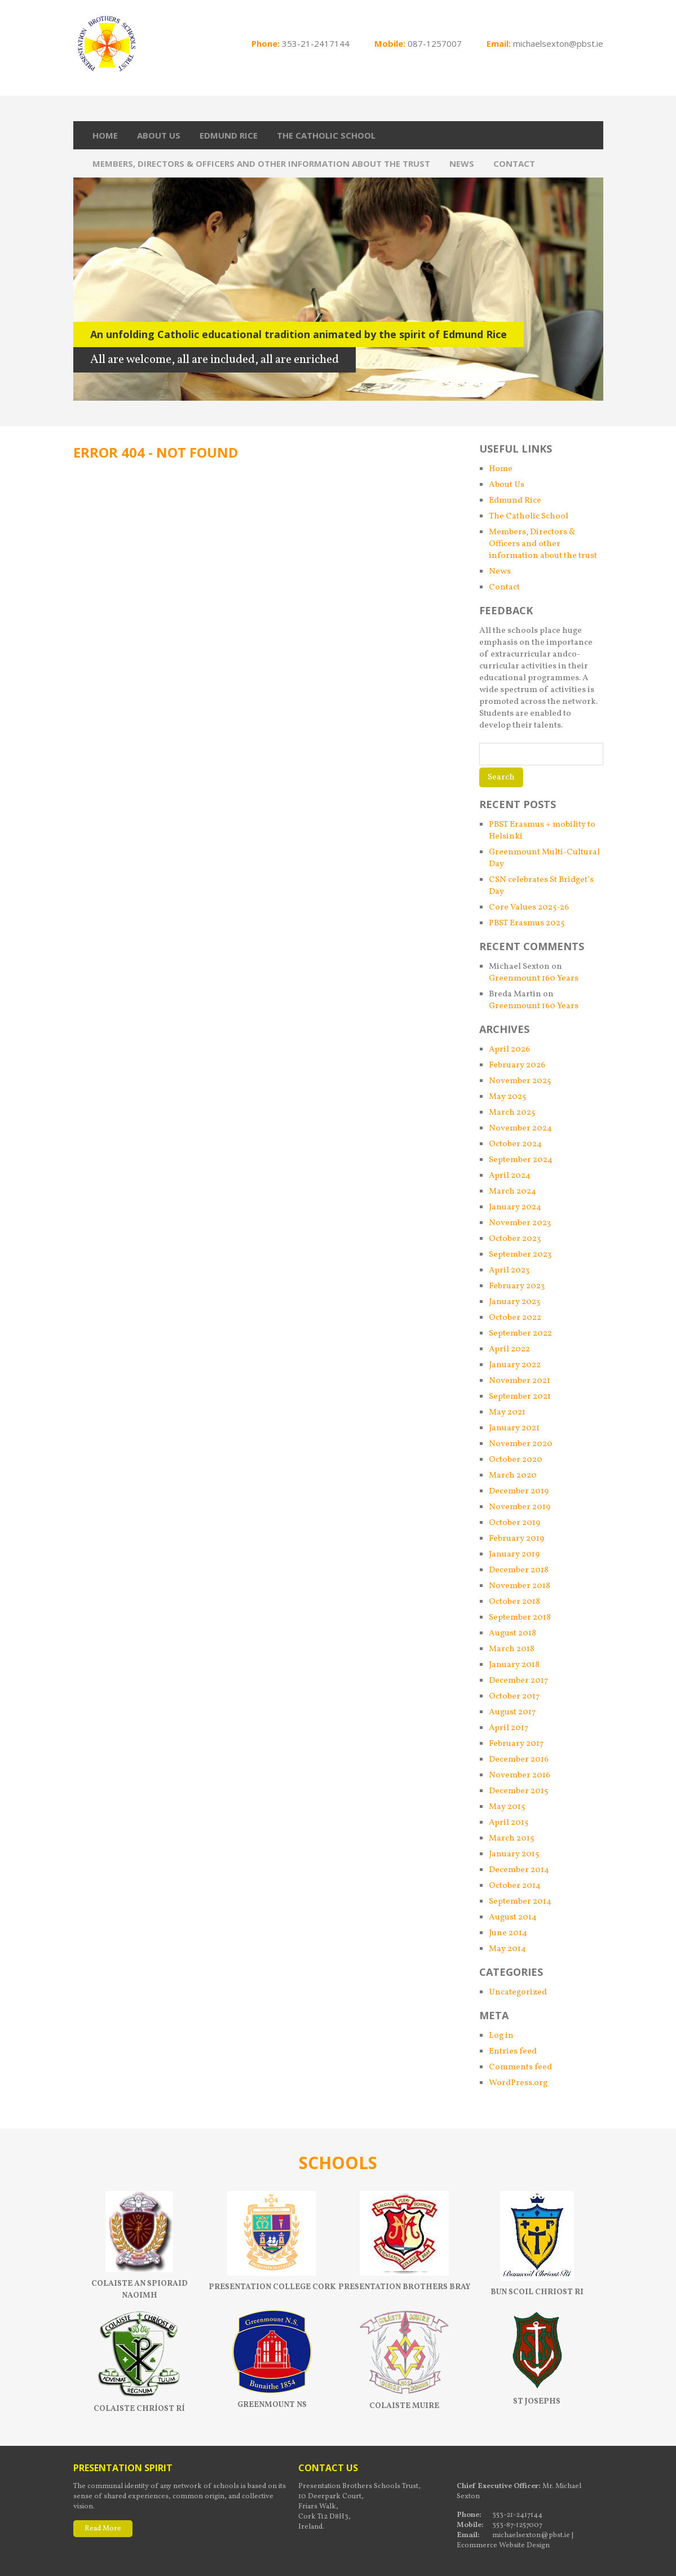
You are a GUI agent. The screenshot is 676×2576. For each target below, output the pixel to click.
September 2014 (520, 1902)
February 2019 (516, 1539)
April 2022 (509, 1349)
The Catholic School (326, 135)
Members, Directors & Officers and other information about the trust (261, 163)
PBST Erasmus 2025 (526, 923)
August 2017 (512, 1712)
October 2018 (514, 1602)
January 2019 (514, 1554)
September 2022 (520, 1334)
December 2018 (519, 1570)
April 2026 (509, 1050)
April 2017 (508, 1728)
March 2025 (512, 1113)
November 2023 (520, 1223)
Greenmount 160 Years (533, 979)
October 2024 (515, 1144)
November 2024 (520, 1128)
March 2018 (511, 1649)
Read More (103, 2529)
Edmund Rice (229, 135)
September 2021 (520, 1397)
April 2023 (509, 1270)
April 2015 (508, 1823)
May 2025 (507, 1097)
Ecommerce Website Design (503, 2545)
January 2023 (514, 1302)
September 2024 (521, 1160)
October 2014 (515, 1886)
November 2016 (519, 1775)
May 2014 (507, 1949)
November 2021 (519, 1381)
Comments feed (520, 2067)
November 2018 (519, 1586)
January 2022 (515, 1365)
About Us (158, 135)
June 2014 (508, 1933)
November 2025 (520, 1081)
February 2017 (516, 1744)
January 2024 (515, 1207)
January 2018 (514, 1665)
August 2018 (512, 1633)
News (461, 163)
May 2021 (507, 1412)
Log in (501, 2036)
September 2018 (520, 1618)
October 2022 (515, 1318)
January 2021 (514, 1428)
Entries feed (513, 2052)
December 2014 (519, 1870)
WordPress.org (518, 2083)
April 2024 (510, 1176)
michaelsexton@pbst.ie (558, 43)
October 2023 (515, 1239)
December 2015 (518, 1791)
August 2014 (513, 1917)
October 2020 (515, 1460)
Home (105, 135)
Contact (514, 163)
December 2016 (519, 1760)
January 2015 (514, 1854)
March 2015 (511, 1839)
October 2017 (514, 1696)
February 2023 (517, 1286)
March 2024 (512, 1192)
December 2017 (518, 1681)
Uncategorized (518, 1992)
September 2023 (520, 1255)
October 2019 (514, 1523)
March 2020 (513, 1476)
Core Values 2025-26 (529, 908)
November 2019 (519, 1507)
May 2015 (507, 1807)
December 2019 (519, 1491)
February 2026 (517, 1065)
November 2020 (521, 1444)
